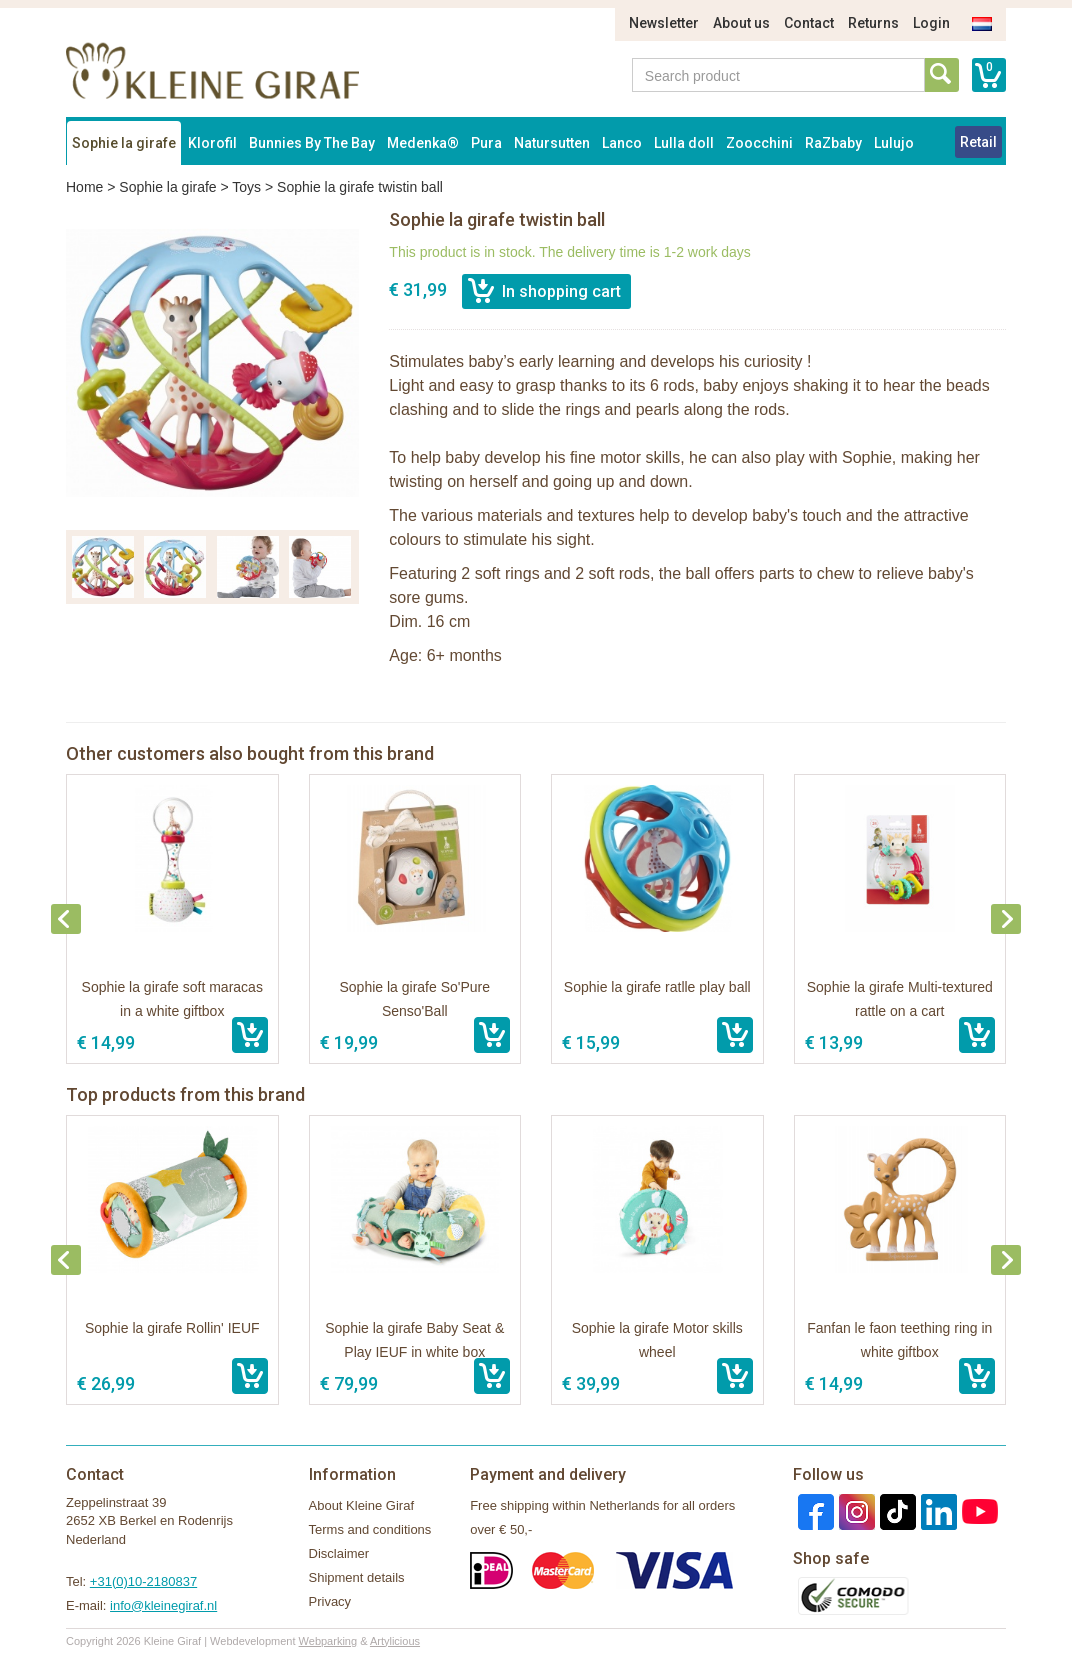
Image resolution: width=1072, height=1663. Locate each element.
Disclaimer (339, 1553)
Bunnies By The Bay (312, 143)
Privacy (330, 1601)
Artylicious (395, 1641)
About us (741, 23)
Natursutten (552, 143)
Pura (486, 143)
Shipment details (357, 1577)
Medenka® (423, 143)
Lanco (622, 143)
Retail (978, 142)
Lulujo (894, 143)
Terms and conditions (370, 1529)
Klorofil (212, 143)
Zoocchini (759, 143)
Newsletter (664, 23)
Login (931, 23)
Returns (873, 23)
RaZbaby (833, 143)
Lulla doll (684, 143)
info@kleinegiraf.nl (163, 1605)
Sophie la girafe (124, 143)
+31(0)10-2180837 (143, 1581)
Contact (809, 23)
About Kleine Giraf (362, 1505)
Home (84, 187)
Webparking (328, 1641)
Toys (246, 187)
